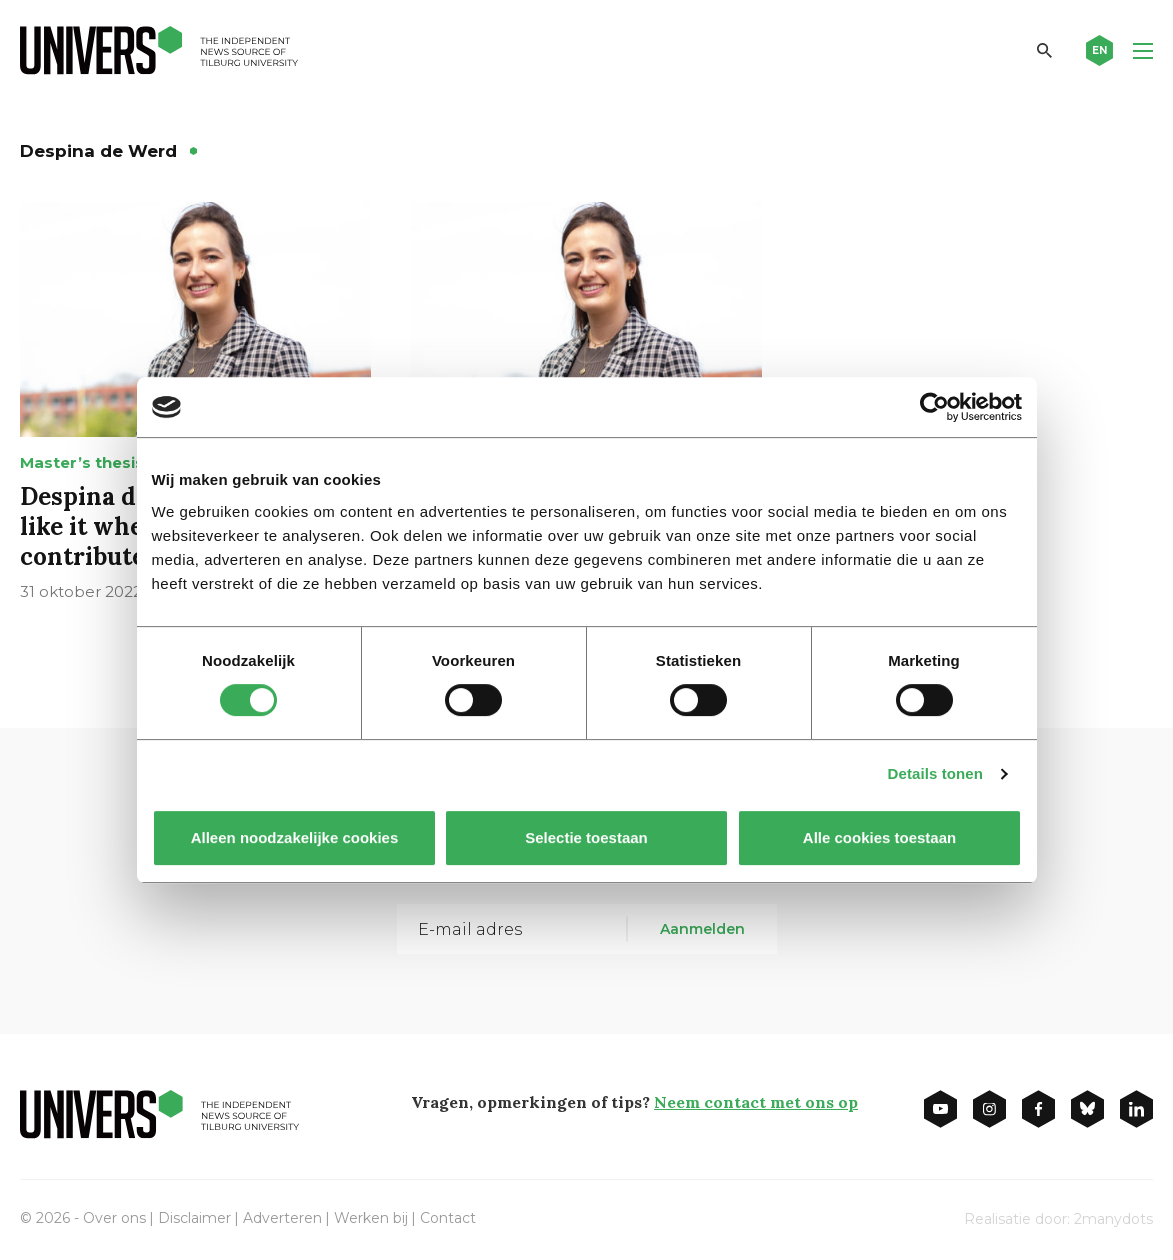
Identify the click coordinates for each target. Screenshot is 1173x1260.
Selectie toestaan (586, 837)
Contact (448, 1218)
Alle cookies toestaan (878, 837)
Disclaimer (194, 1218)
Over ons (114, 1218)
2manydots (1113, 1219)
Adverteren (282, 1218)
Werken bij (371, 1218)
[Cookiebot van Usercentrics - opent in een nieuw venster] (934, 407)
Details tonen (935, 773)
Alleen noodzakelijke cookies (294, 837)
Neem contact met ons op (756, 1102)
